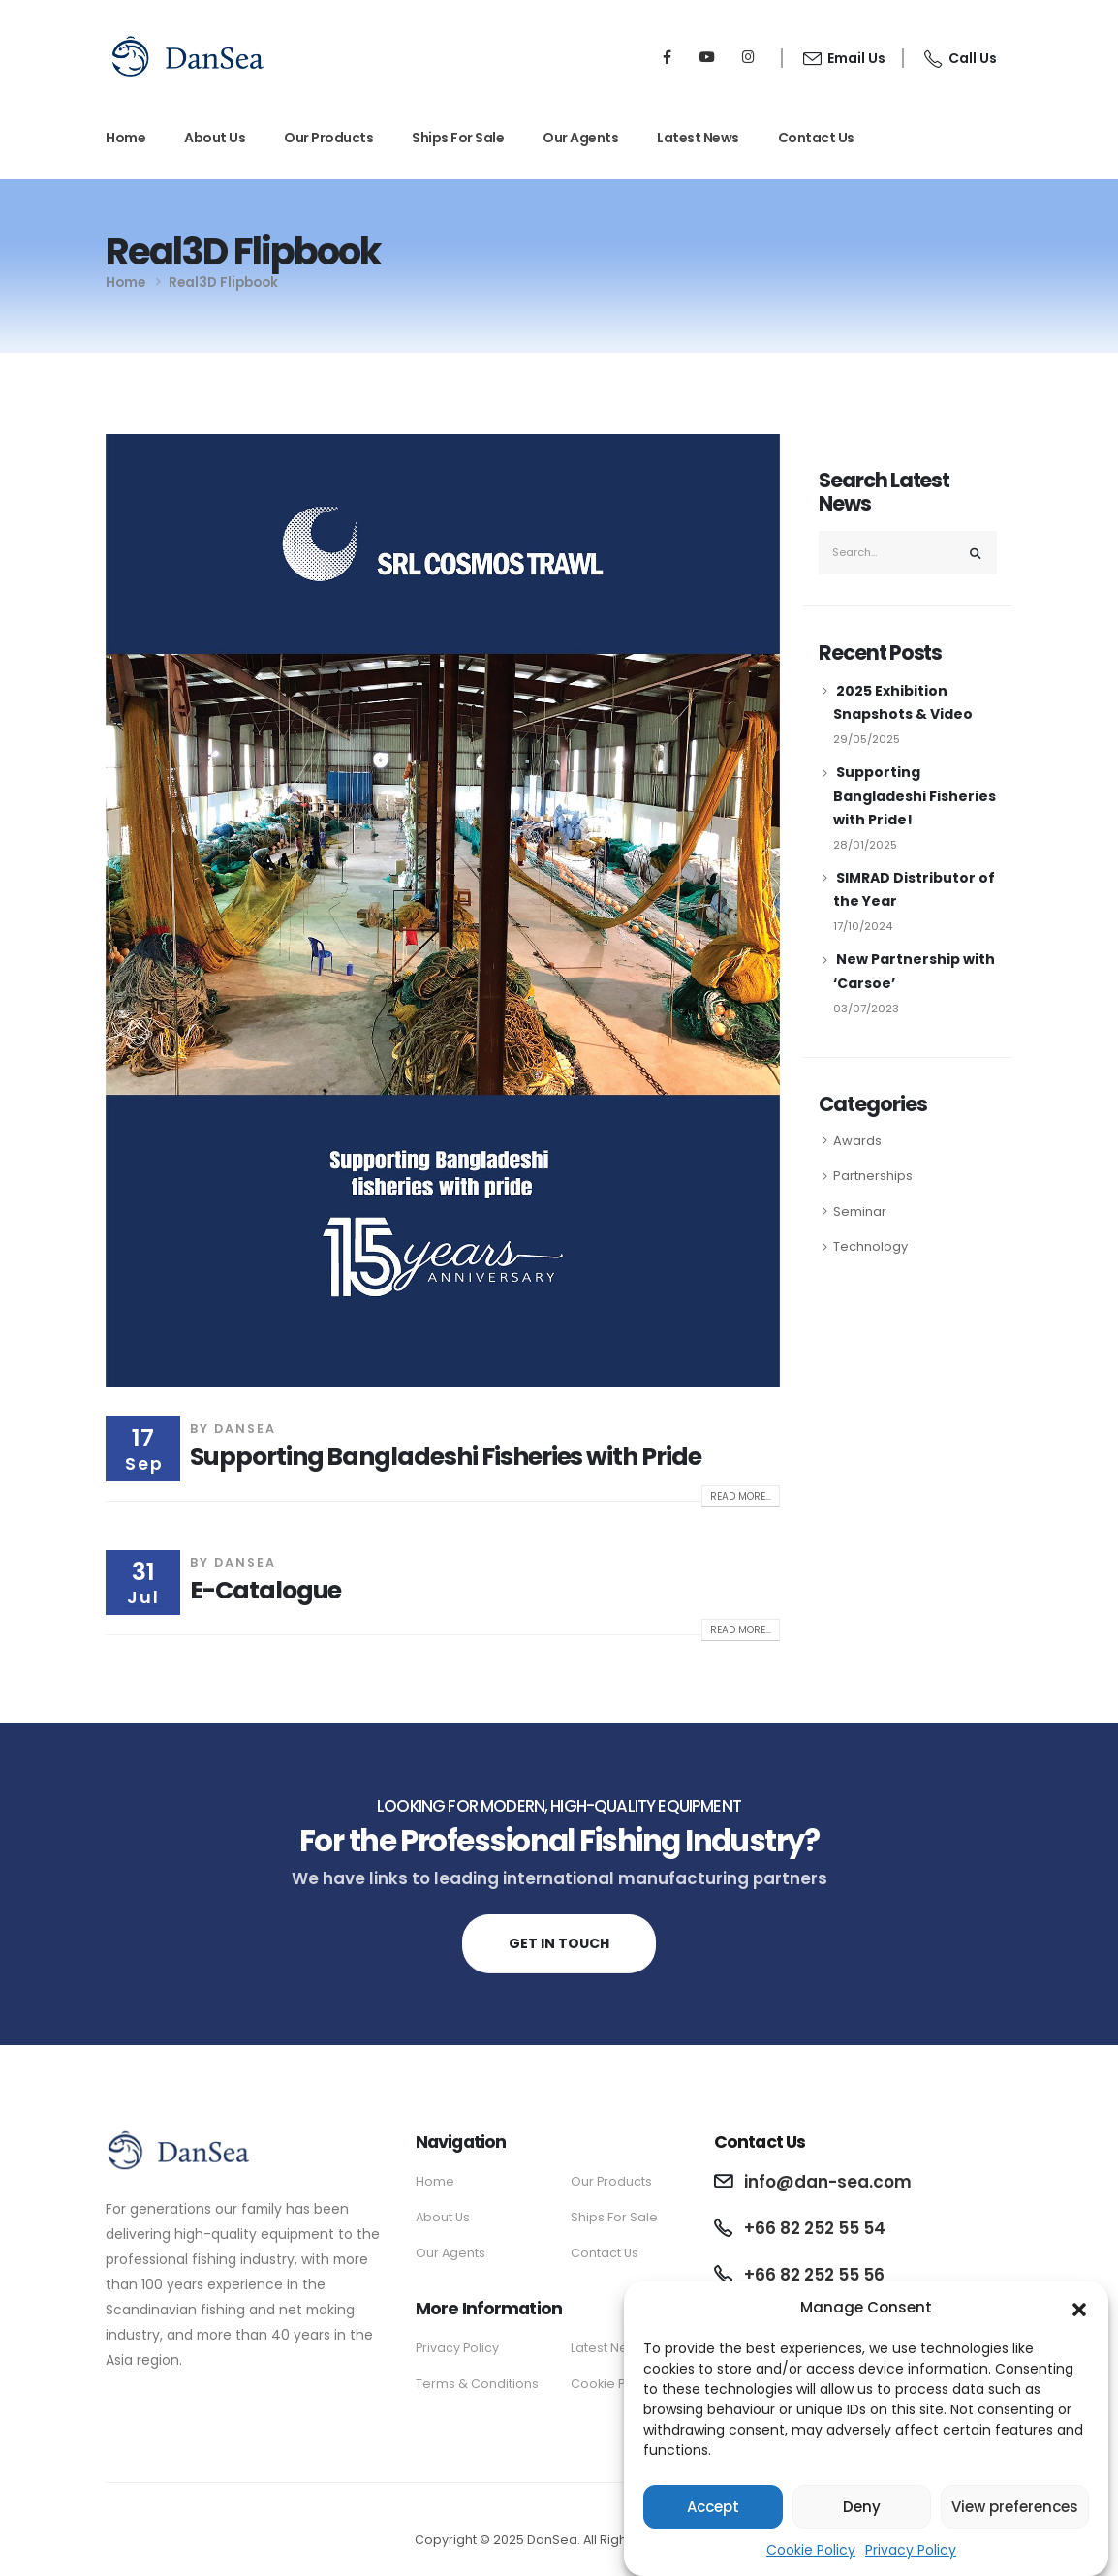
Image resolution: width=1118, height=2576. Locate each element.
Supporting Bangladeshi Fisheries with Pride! (914, 795)
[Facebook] (666, 56)
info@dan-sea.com (828, 2181)
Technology (870, 1246)
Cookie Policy (810, 2557)
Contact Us (816, 137)
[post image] (443, 910)
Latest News (698, 137)
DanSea (245, 1428)
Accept (713, 2513)
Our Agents (580, 137)
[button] (1079, 2315)
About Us (214, 137)
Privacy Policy (910, 2557)
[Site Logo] (188, 56)
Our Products (328, 137)
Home (125, 137)
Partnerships (873, 1175)
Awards (857, 1141)
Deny (862, 2513)
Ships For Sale (458, 137)
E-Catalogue (265, 1590)
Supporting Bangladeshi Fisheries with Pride (445, 1457)
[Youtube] (707, 56)
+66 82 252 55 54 (814, 2228)
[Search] (975, 552)
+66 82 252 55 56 (814, 2274)
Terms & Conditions (477, 2383)
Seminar (859, 1211)
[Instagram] (747, 56)
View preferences (1014, 2513)
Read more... (740, 1496)
